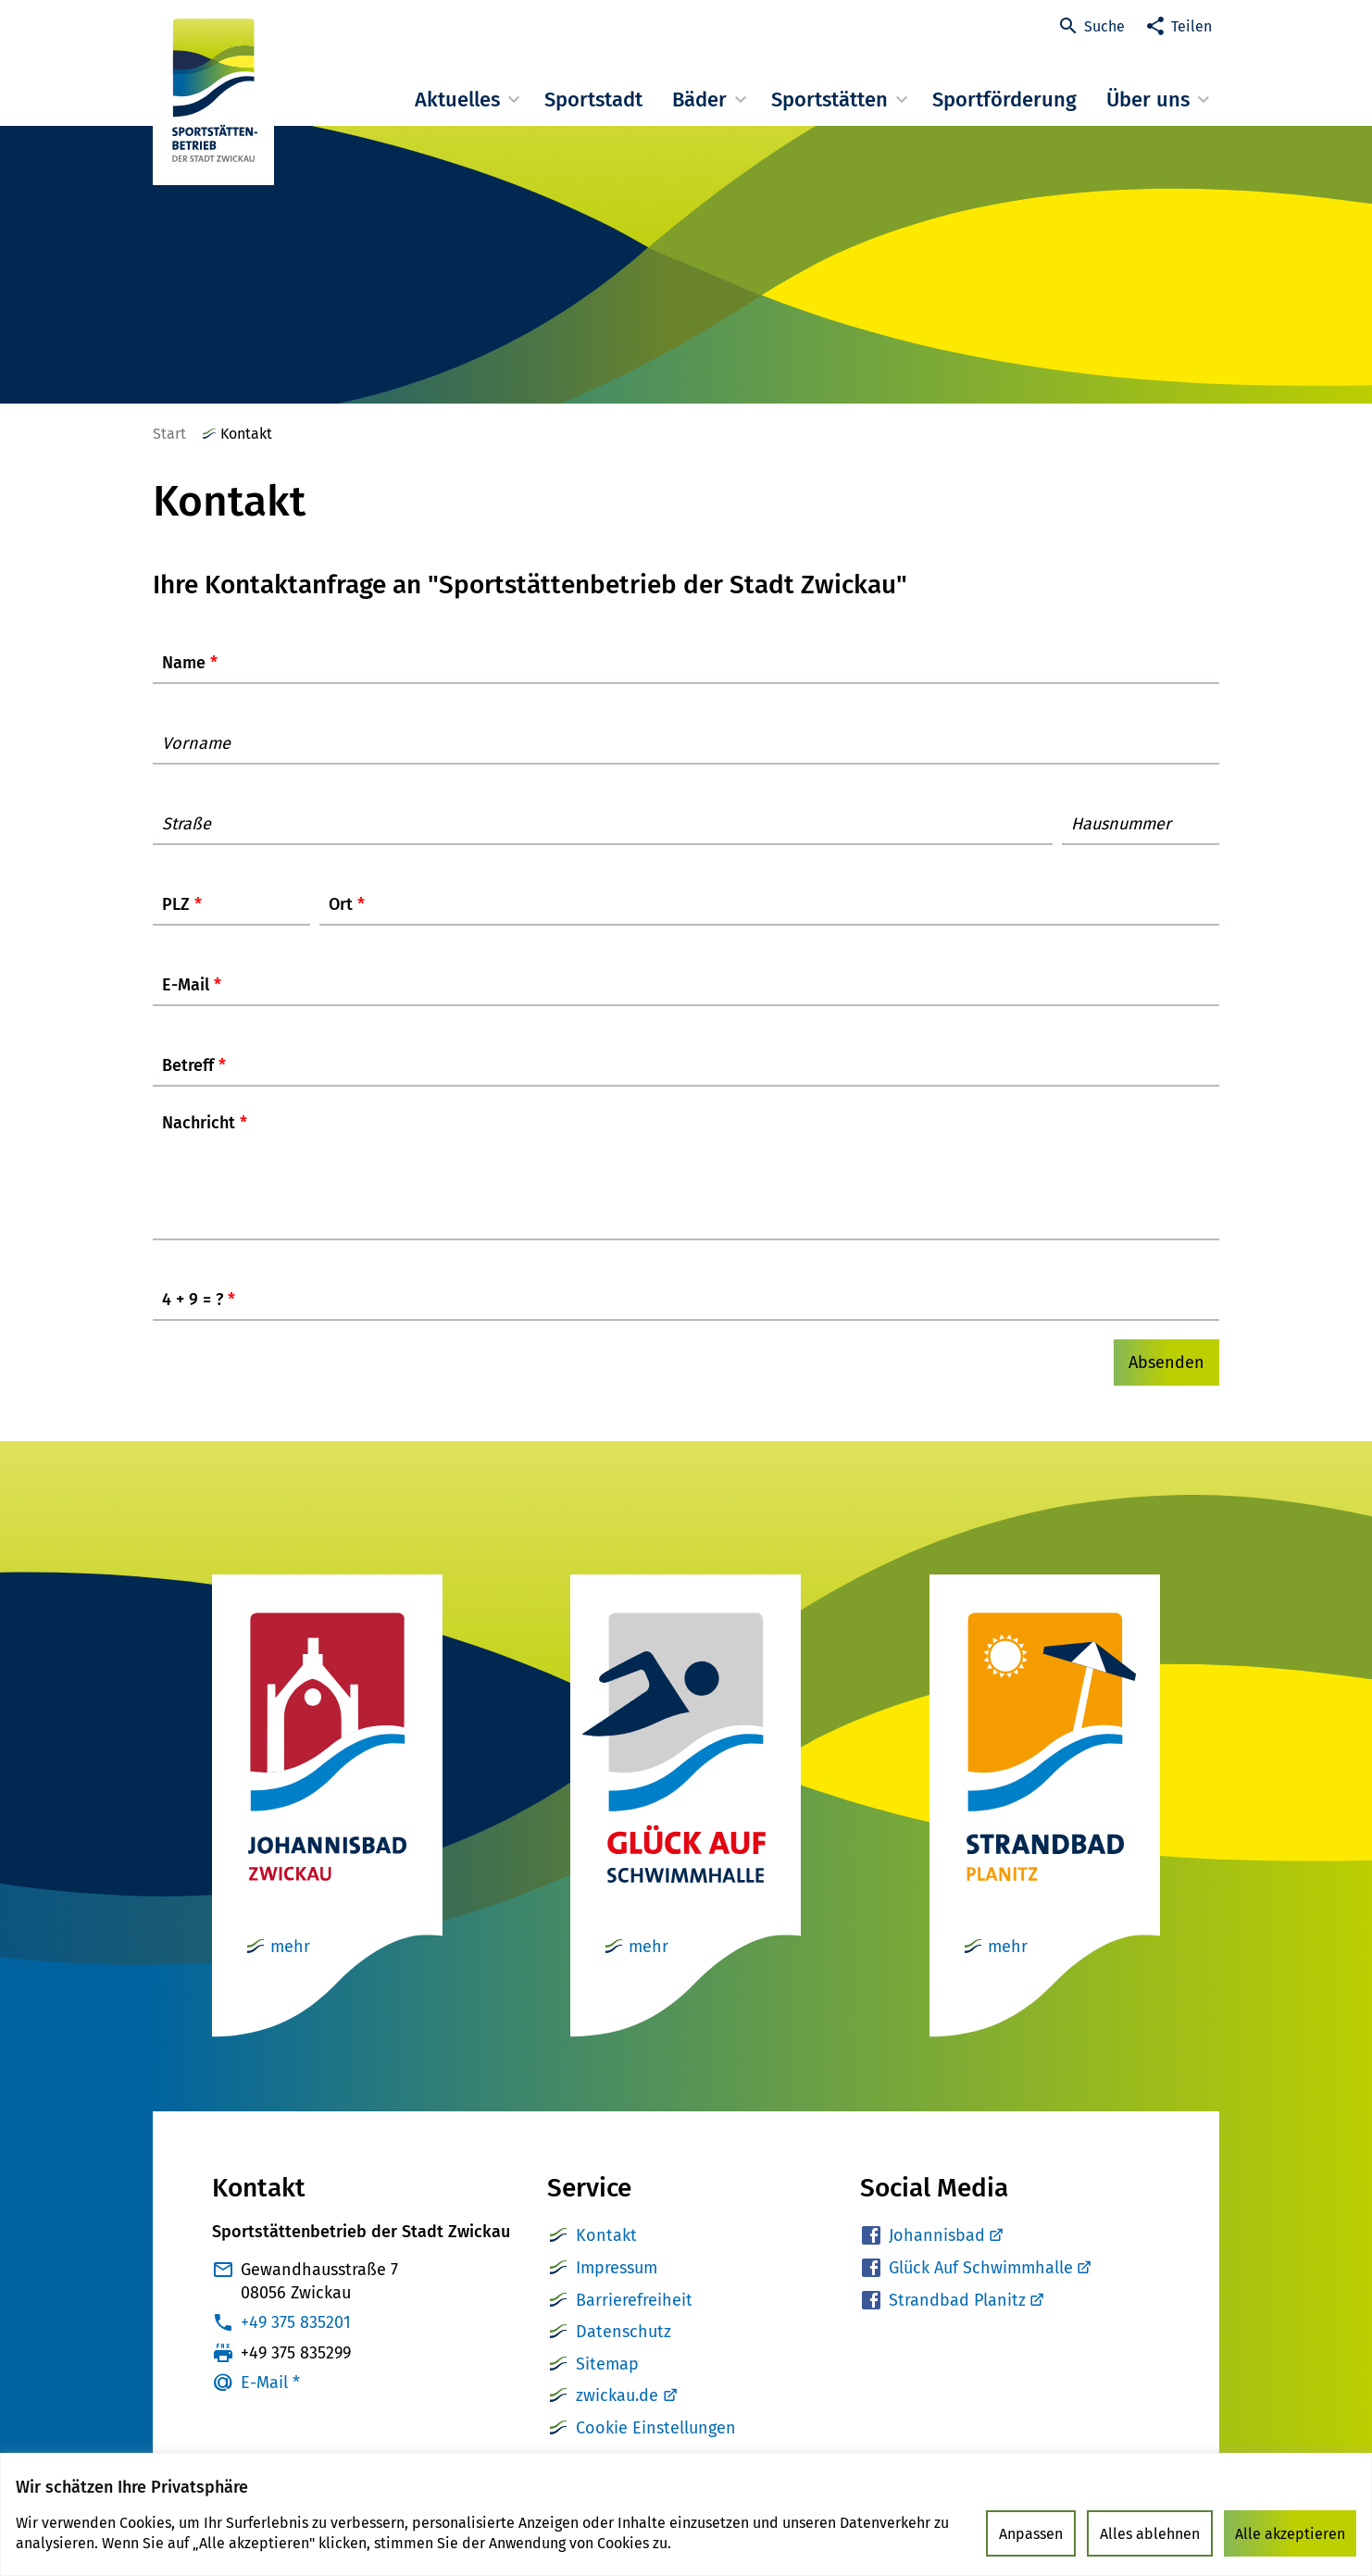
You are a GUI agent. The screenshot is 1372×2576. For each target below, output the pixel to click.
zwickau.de (617, 2414)
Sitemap (607, 2382)
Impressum (616, 2286)
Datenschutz (623, 2350)
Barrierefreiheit (634, 2318)
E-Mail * (270, 2401)
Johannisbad (945, 2254)
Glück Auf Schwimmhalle (989, 2286)
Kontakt (606, 2254)
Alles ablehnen (1150, 2534)
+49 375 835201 (296, 2341)
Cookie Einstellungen (656, 2446)
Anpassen (1031, 2534)
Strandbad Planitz (965, 2318)
